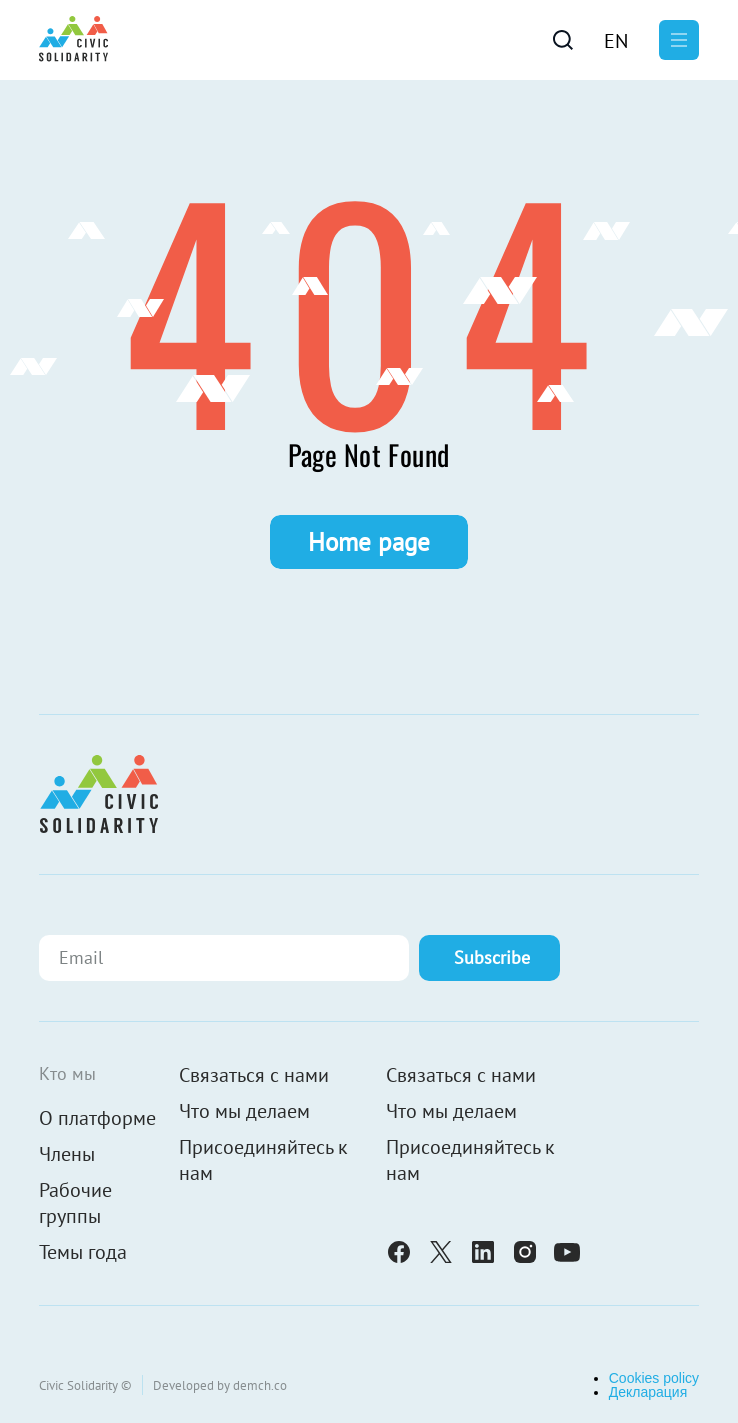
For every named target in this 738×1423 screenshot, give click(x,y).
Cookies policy (654, 1378)
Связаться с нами (254, 1075)
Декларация (648, 1392)
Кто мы (67, 1073)
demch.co (260, 1385)
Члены (67, 1154)
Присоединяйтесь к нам (263, 1160)
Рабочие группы (75, 1203)
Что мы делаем (244, 1111)
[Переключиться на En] (616, 40)
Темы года (83, 1252)
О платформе (97, 1118)
